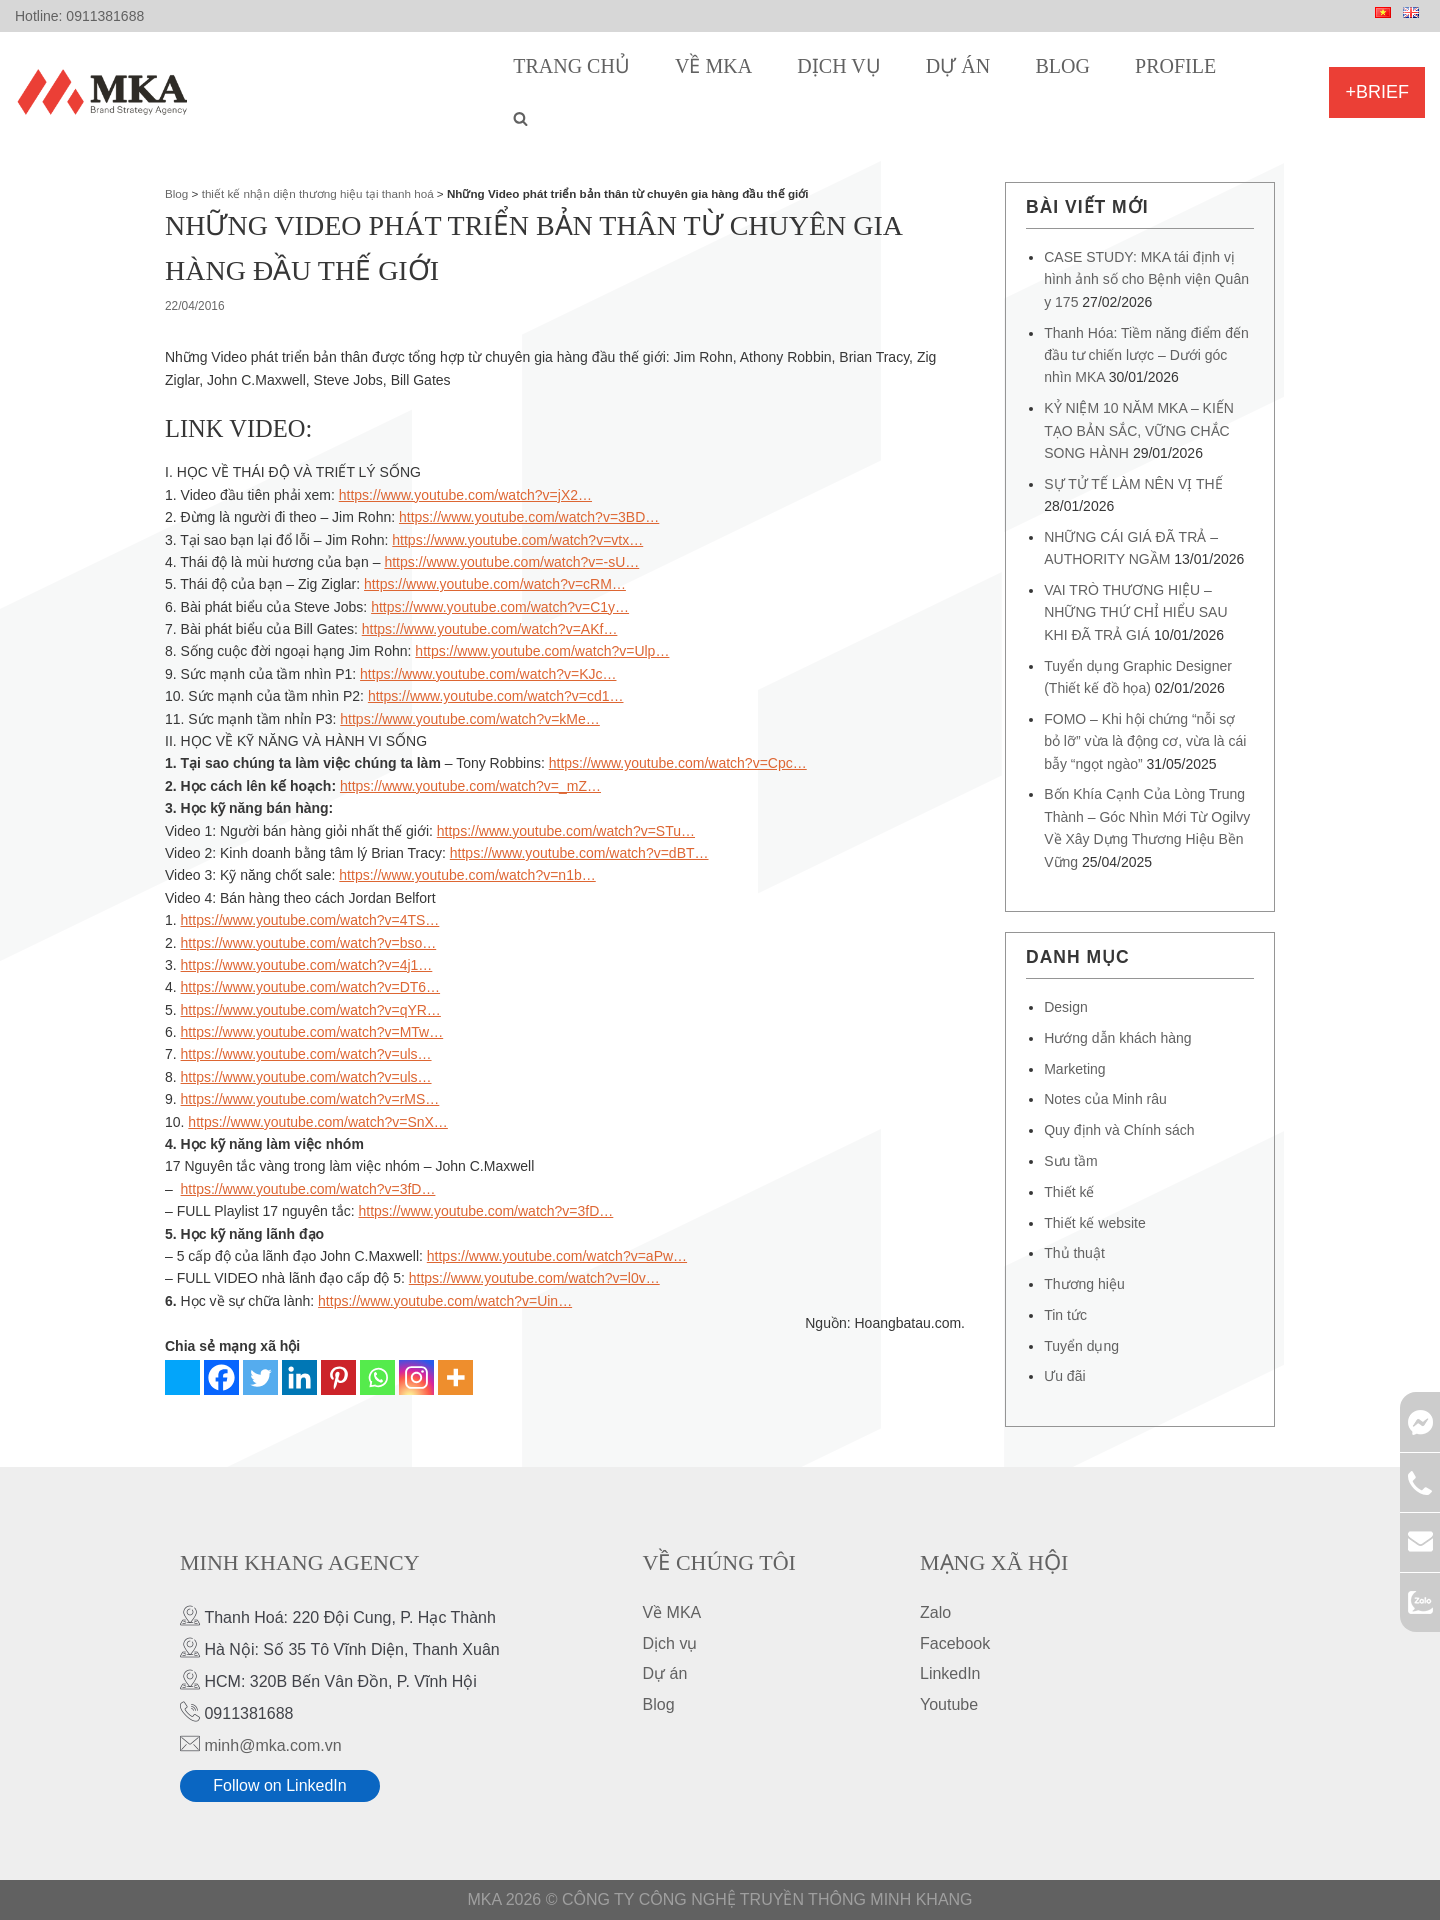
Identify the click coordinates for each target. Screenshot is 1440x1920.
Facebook (955, 1643)
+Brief (1377, 92)
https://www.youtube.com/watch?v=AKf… (490, 629)
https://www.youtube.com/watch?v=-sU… (511, 562)
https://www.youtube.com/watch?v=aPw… (557, 1256)
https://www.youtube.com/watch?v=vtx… (517, 540)
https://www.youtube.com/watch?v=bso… (309, 943)
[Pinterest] (338, 1377)
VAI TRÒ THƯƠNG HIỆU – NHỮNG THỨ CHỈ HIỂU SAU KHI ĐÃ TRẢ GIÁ (1135, 612)
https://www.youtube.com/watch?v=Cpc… (678, 763)
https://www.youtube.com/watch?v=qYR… (311, 1010)
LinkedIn (950, 1673)
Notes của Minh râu (1105, 1099)
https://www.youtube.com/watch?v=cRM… (495, 584)
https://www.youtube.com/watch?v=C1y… (500, 607)
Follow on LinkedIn (279, 1785)
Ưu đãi (1064, 1376)
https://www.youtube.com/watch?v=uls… (306, 1054)
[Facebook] (221, 1377)
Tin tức (1065, 1315)
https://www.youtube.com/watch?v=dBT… (579, 853)
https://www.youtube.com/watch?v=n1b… (467, 875)
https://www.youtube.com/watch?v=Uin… (445, 1301)
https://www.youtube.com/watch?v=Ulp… (542, 651)
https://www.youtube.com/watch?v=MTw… (312, 1032)
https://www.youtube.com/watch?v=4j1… (307, 965)
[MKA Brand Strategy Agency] (106, 92)
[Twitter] (260, 1377)
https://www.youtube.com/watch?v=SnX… (318, 1122)
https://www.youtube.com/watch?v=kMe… (470, 719)
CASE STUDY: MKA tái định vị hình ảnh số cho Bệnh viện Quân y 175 (1146, 279)
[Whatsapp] (377, 1377)
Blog (1062, 66)
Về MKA (713, 66)
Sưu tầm (1071, 1161)
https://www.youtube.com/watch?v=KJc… (488, 674)
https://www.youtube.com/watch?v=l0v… (534, 1278)
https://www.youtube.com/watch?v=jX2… (465, 495)
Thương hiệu (1084, 1284)
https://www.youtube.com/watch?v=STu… (566, 831)
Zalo (935, 1612)
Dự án (958, 66)
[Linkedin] (299, 1377)
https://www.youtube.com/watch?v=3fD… (308, 1189)
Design (1066, 1007)
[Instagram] (416, 1377)
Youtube (949, 1704)
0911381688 (105, 16)
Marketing (1074, 1069)
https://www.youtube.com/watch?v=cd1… (496, 696)
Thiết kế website (1095, 1223)
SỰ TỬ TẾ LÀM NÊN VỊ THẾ (1133, 484)
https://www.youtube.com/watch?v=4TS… (310, 920)
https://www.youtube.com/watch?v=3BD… (529, 517)
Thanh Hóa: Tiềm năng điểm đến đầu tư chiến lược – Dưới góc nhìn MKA (1146, 355)
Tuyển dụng (1081, 1346)
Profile (1175, 66)
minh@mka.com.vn (272, 1745)
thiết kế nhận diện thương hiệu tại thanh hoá (318, 193)
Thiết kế (1069, 1192)
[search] (520, 118)
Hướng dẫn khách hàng (1117, 1038)
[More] (455, 1377)
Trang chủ (571, 66)
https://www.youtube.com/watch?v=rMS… (310, 1099)
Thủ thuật (1074, 1253)
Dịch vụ (838, 66)
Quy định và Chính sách (1119, 1130)
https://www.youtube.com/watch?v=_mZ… (470, 786)
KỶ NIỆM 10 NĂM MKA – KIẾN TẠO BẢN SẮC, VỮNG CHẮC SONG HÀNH (1139, 430)
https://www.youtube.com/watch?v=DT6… (311, 987)
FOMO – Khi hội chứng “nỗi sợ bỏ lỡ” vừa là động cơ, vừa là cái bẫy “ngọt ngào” (1145, 741)
